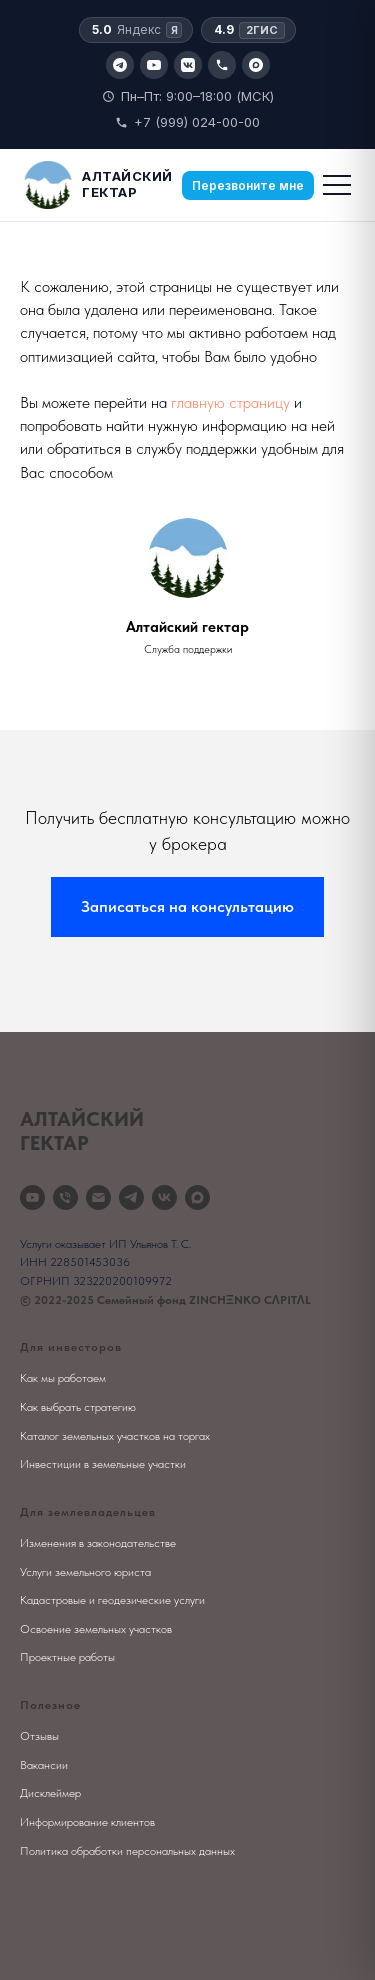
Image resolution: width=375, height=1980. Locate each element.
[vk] (164, 1197)
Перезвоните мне (248, 185)
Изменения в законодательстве (98, 1543)
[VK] (188, 65)
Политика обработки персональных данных (127, 1851)
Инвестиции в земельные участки (103, 1464)
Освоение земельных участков (96, 1629)
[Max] (256, 65)
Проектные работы (67, 1657)
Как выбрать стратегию (78, 1407)
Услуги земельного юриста (85, 1572)
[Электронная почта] (98, 1197)
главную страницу (230, 402)
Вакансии (44, 1765)
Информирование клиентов (87, 1822)
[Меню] (337, 185)
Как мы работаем (63, 1378)
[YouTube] (154, 65)
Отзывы (39, 1736)
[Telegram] (120, 65)
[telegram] (131, 1197)
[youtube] (32, 1197)
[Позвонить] (222, 65)
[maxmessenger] (197, 1197)
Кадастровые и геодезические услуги (112, 1600)
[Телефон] (65, 1197)
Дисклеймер (50, 1793)
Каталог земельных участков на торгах (115, 1436)
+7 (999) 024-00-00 (187, 122)
